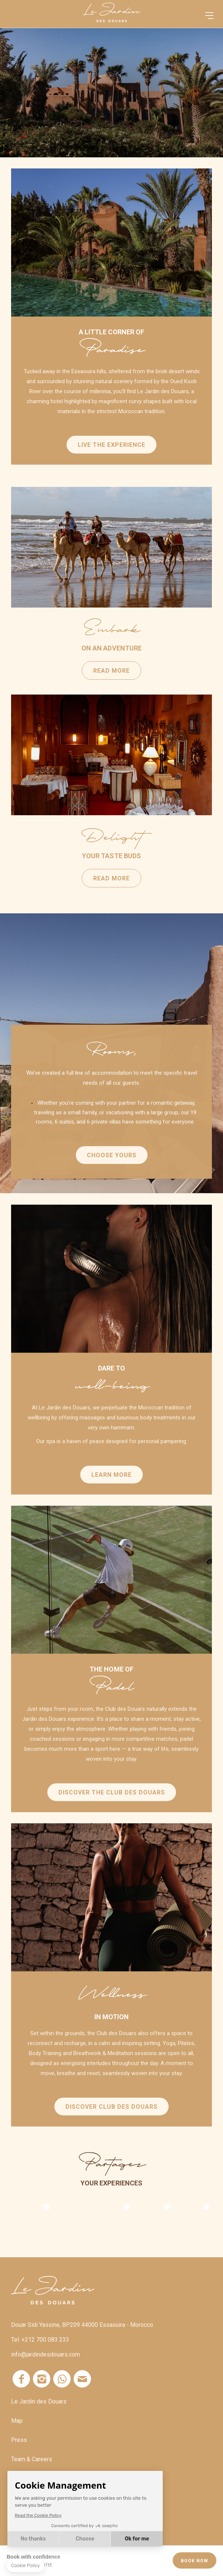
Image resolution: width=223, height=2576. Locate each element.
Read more (100, 547)
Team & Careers (31, 2459)
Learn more (111, 1487)
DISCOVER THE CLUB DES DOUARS (111, 1804)
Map (17, 2420)
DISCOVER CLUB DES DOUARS (111, 2118)
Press (19, 2439)
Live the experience (111, 444)
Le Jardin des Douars (39, 2401)
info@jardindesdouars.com (45, 2354)
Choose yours (111, 1167)
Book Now (194, 2560)
